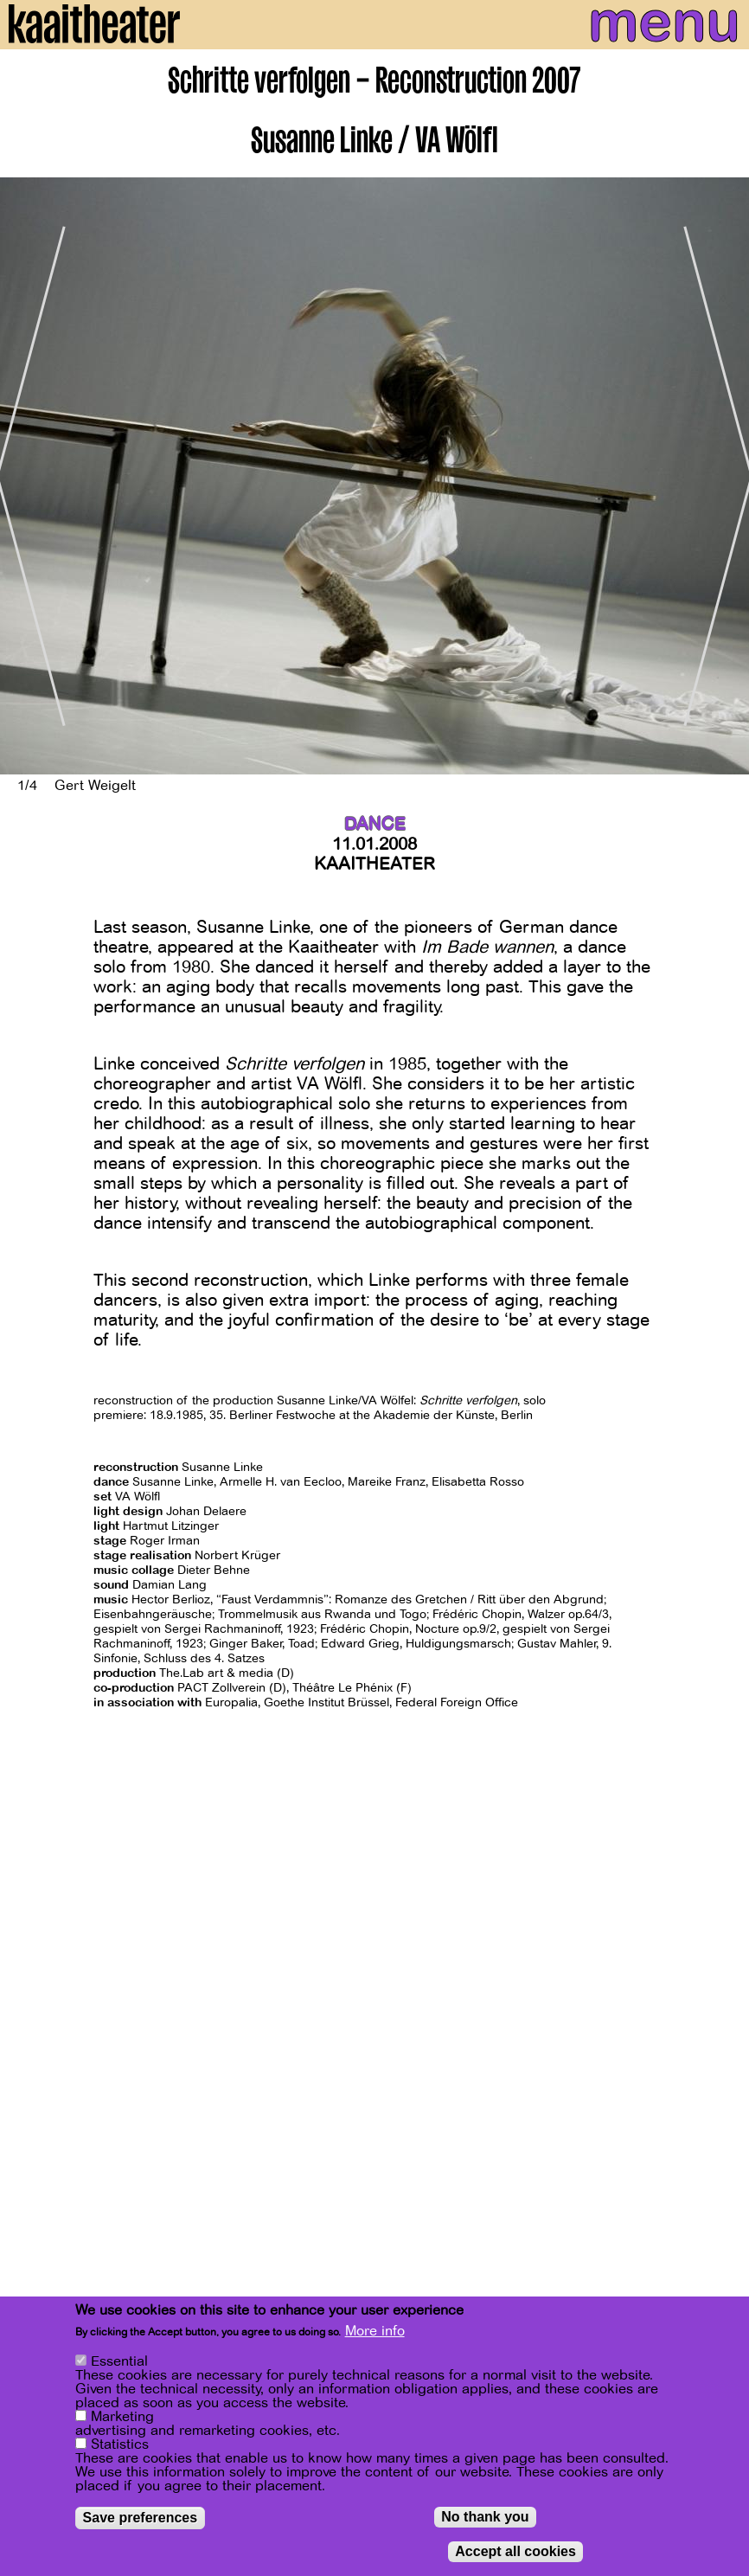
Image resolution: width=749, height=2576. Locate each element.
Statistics (120, 2444)
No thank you (484, 2516)
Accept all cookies (515, 2551)
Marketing (122, 2416)
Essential (119, 2361)
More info (375, 2331)
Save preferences (140, 2517)
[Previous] (26, 476)
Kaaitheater (374, 864)
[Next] (723, 476)
